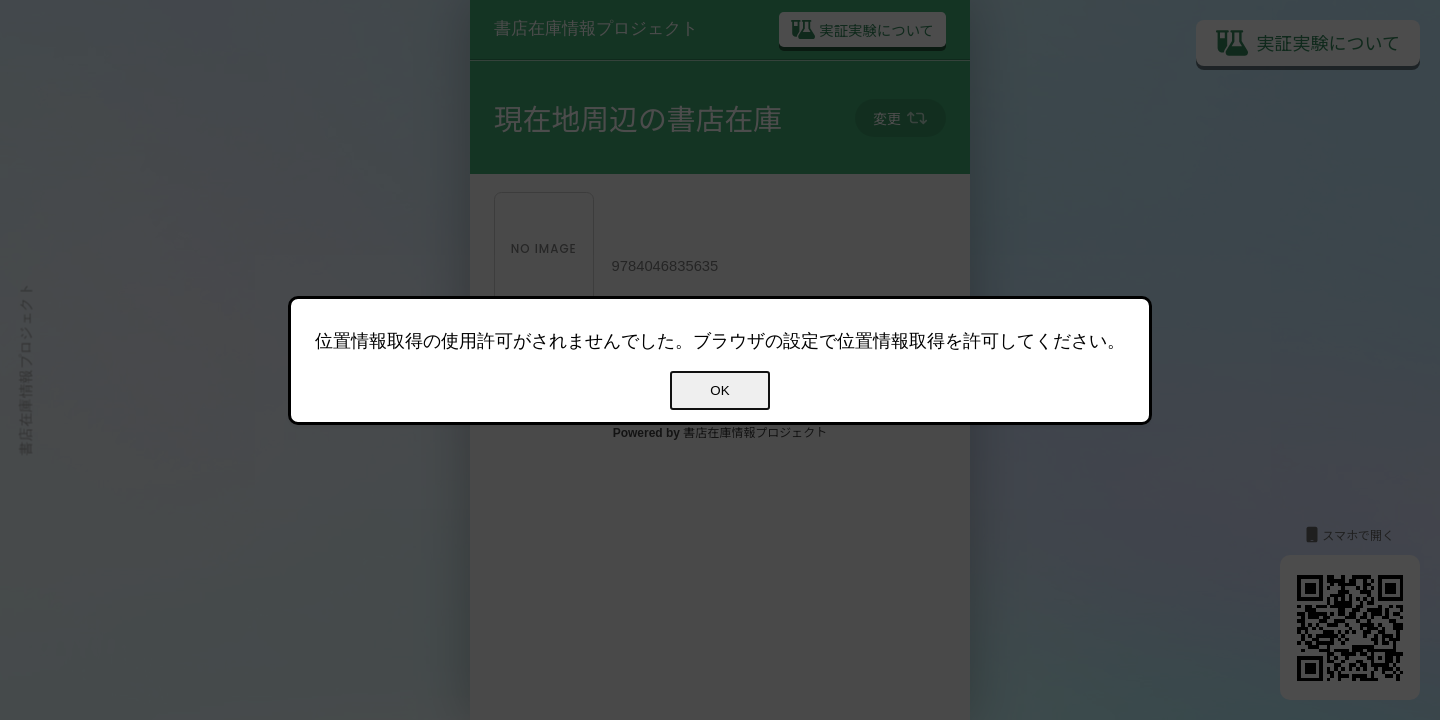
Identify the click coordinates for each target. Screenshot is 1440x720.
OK (719, 390)
